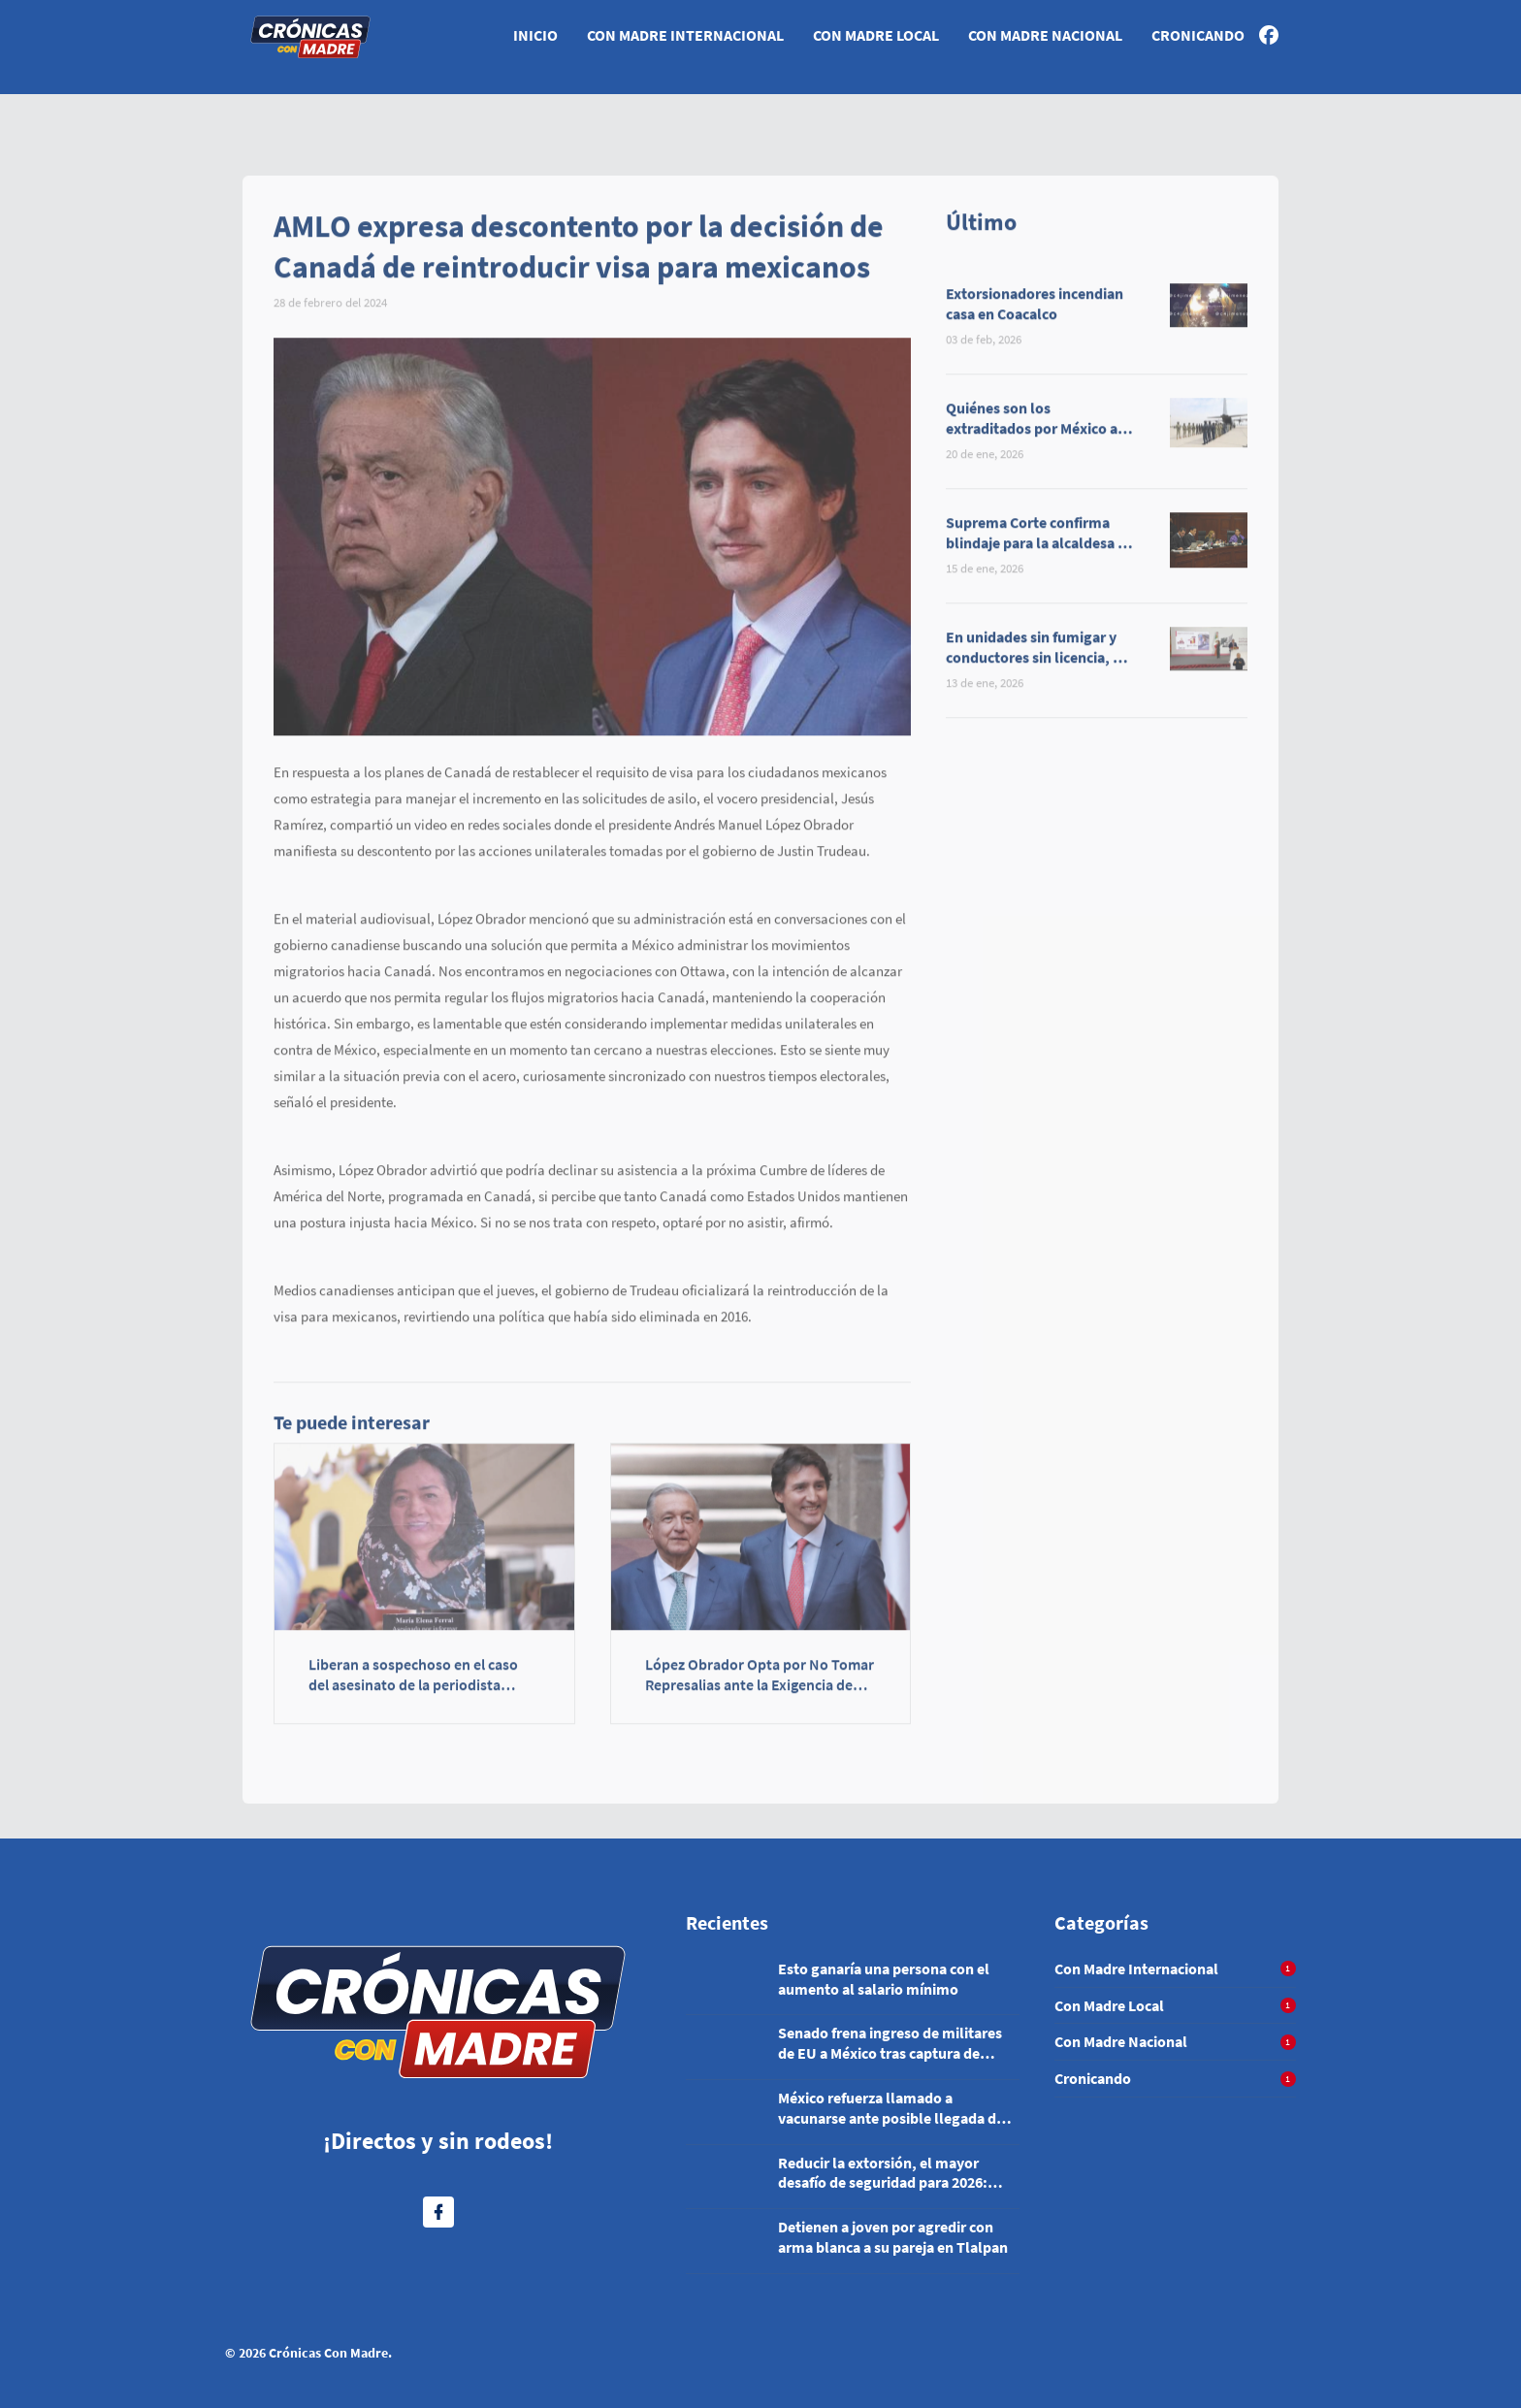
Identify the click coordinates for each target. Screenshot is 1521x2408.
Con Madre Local (876, 35)
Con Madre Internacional (685, 35)
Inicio (535, 35)
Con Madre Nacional (1045, 35)
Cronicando (1198, 35)
